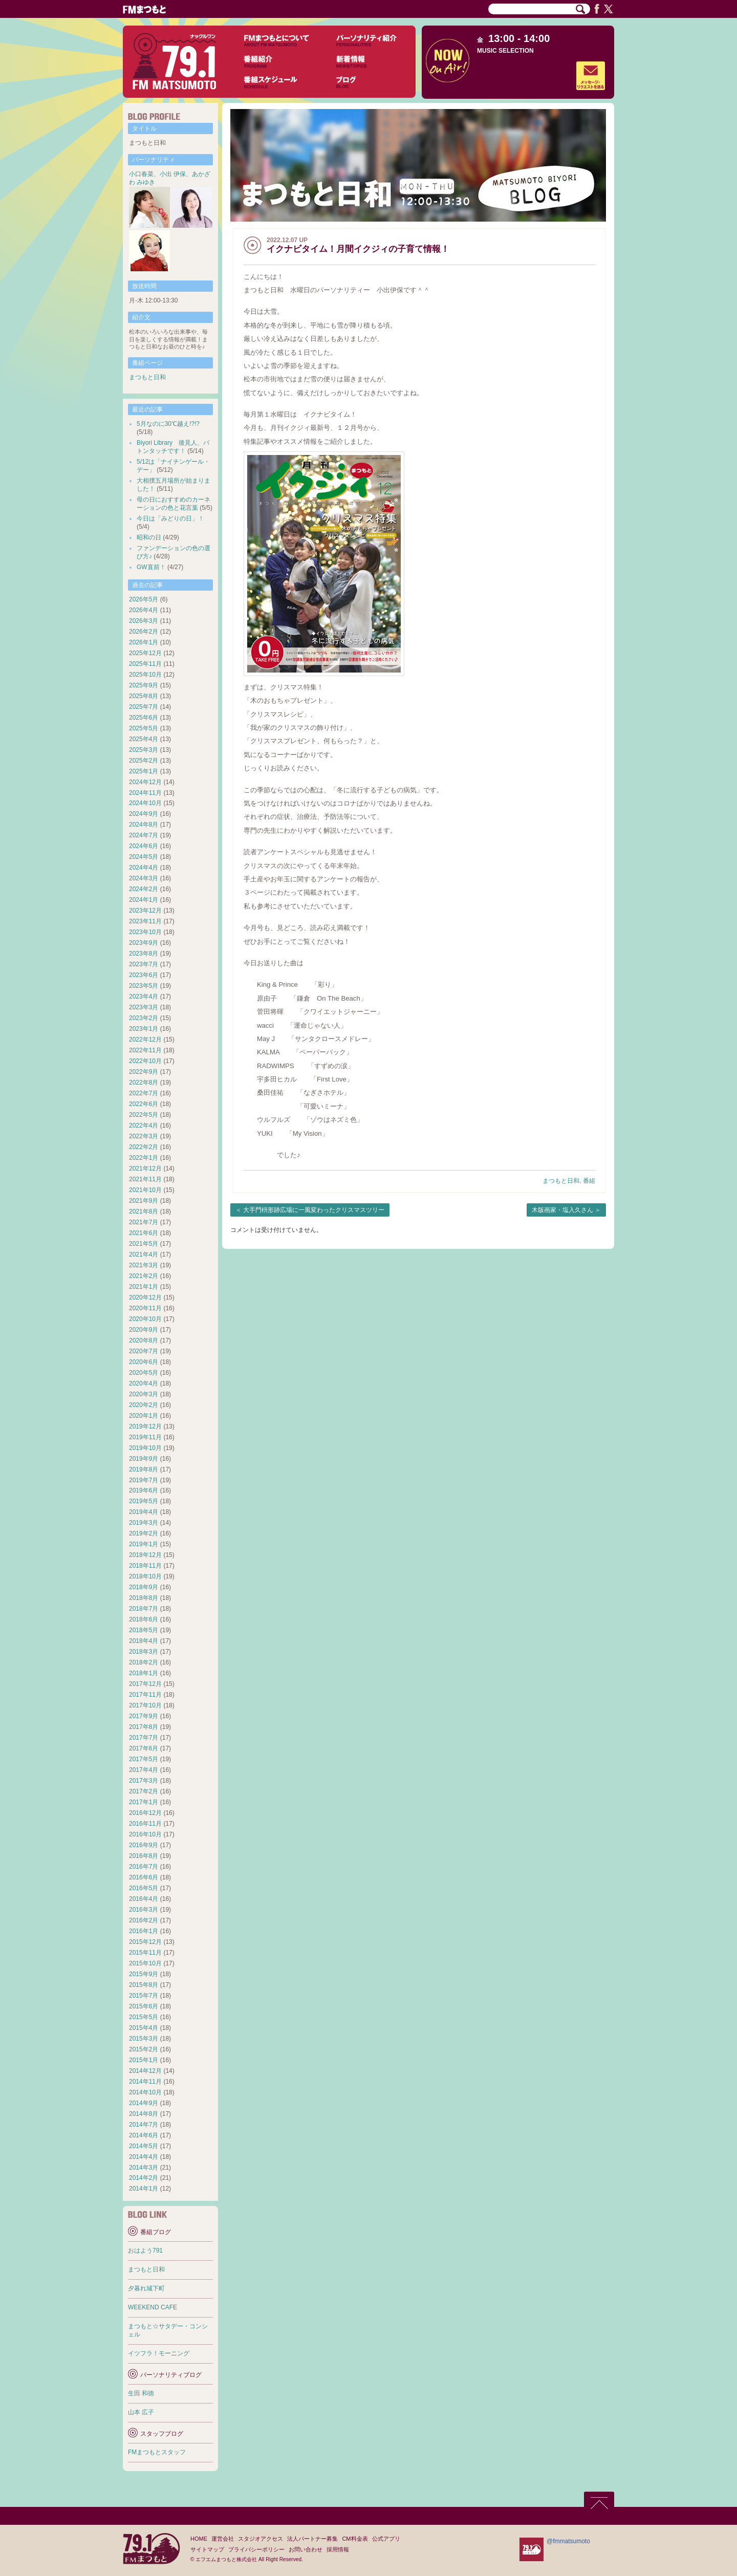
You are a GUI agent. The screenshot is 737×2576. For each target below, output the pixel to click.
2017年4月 (143, 1769)
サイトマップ (207, 2549)
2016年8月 (143, 1855)
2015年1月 (143, 2060)
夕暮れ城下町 (146, 2288)
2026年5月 (143, 599)
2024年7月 (143, 835)
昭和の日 (149, 537)
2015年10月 (145, 1963)
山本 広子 (141, 2412)
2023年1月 (143, 1028)
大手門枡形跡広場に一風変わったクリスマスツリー (313, 1210)
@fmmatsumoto (568, 2541)
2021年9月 (143, 1200)
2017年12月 (145, 1683)
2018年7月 (143, 1608)
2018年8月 (143, 1597)
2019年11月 (145, 1437)
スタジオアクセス (260, 2539)
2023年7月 (143, 964)
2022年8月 (143, 1082)
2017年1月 (143, 1802)
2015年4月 (143, 2027)
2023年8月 (143, 953)
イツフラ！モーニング (158, 2353)
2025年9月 (143, 685)
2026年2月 (143, 631)
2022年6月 (143, 1104)
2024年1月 (143, 899)
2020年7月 (143, 1351)
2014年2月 (143, 2177)
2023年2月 (143, 1018)
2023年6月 (143, 975)
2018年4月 (143, 1640)
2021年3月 (143, 1265)
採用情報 (338, 2549)
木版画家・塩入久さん (562, 1210)
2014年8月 (143, 2113)
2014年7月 (143, 2124)
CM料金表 (354, 2539)
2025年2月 (143, 760)
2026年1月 (143, 642)
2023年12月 (145, 910)
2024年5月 (143, 856)
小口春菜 (141, 174)
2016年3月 (143, 1909)
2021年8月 (143, 1211)
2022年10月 (145, 1061)
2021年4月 (143, 1254)
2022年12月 (145, 1039)
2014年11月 (145, 2081)
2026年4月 (143, 610)
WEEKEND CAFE (152, 2307)
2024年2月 (143, 889)
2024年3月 (143, 878)
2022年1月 (143, 1157)
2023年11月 (145, 921)
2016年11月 (145, 1823)
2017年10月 (145, 1705)
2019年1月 (143, 1544)
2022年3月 (143, 1136)
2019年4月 (143, 1512)
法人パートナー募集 (312, 2539)
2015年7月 (143, 1995)
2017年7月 (143, 1737)
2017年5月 (143, 1759)
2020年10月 (145, 1319)
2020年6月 (143, 1362)
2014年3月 (143, 2167)
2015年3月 (143, 2038)
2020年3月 (143, 1394)
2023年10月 (145, 932)
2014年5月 (143, 2146)
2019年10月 (145, 1448)
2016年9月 (143, 1845)
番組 (589, 1180)
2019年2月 (143, 1533)
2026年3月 (143, 620)
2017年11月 (145, 1694)
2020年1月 (143, 1415)
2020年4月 (143, 1383)
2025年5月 (143, 728)
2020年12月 (145, 1297)
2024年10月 (145, 803)
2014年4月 (143, 2156)
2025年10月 (145, 674)
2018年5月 (143, 1630)
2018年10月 (145, 1576)
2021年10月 (145, 1190)
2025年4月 (143, 739)
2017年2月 (143, 1791)
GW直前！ (151, 567)
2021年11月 (145, 1179)
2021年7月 (143, 1222)
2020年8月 (143, 1340)
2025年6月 (143, 717)
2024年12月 (145, 782)
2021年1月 (143, 1286)
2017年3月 (143, 1780)
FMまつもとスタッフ (157, 2452)
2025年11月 (145, 663)
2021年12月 (145, 1168)
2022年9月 (143, 1071)
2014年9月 (143, 2103)
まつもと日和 (561, 1180)
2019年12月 (145, 1426)
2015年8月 (143, 1984)
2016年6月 (143, 1877)
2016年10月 (145, 1834)
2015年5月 (143, 2017)
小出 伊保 (173, 174)
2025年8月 (143, 696)
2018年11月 (145, 1565)
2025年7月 (143, 706)
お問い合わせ (305, 2549)
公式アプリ (386, 2539)
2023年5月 (143, 985)
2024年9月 (143, 813)
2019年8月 (143, 1469)
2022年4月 (143, 1125)
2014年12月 (145, 2070)
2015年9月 (143, 1974)
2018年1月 (143, 1673)
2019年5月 (143, 1501)
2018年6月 (143, 1619)
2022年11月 (145, 1050)
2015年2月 (143, 2049)
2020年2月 (143, 1405)
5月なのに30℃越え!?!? (168, 423)
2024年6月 (143, 846)
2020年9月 (143, 1329)
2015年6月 (143, 2006)
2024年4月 (143, 867)
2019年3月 (143, 1522)
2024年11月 (145, 792)
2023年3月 (143, 1007)
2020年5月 (143, 1372)
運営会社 (222, 2539)
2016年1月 (143, 1931)
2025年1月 (143, 771)
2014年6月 (143, 2135)
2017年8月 (143, 1726)
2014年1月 (143, 2188)
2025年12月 (145, 653)
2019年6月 (143, 1490)
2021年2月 (143, 1276)
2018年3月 (143, 1651)
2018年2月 (143, 1662)
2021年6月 (143, 1233)
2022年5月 (143, 1114)
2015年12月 (145, 1941)
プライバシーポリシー (256, 2549)
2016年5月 (143, 1888)
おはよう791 (145, 2250)
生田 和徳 (141, 2393)
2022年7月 (143, 1093)
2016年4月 (143, 1898)
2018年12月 (145, 1554)
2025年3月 (143, 749)
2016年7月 (143, 1866)
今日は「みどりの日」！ (170, 518)
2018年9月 (143, 1587)
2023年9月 (143, 942)
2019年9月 (143, 1458)
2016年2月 (143, 1920)
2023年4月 (143, 996)
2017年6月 (143, 1748)
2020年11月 (145, 1308)
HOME (198, 2539)
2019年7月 (143, 1480)
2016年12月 (145, 1812)
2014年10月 (145, 2092)
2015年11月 (145, 1952)
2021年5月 (143, 1243)
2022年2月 (143, 1147)
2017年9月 (143, 1716)
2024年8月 (143, 824)
